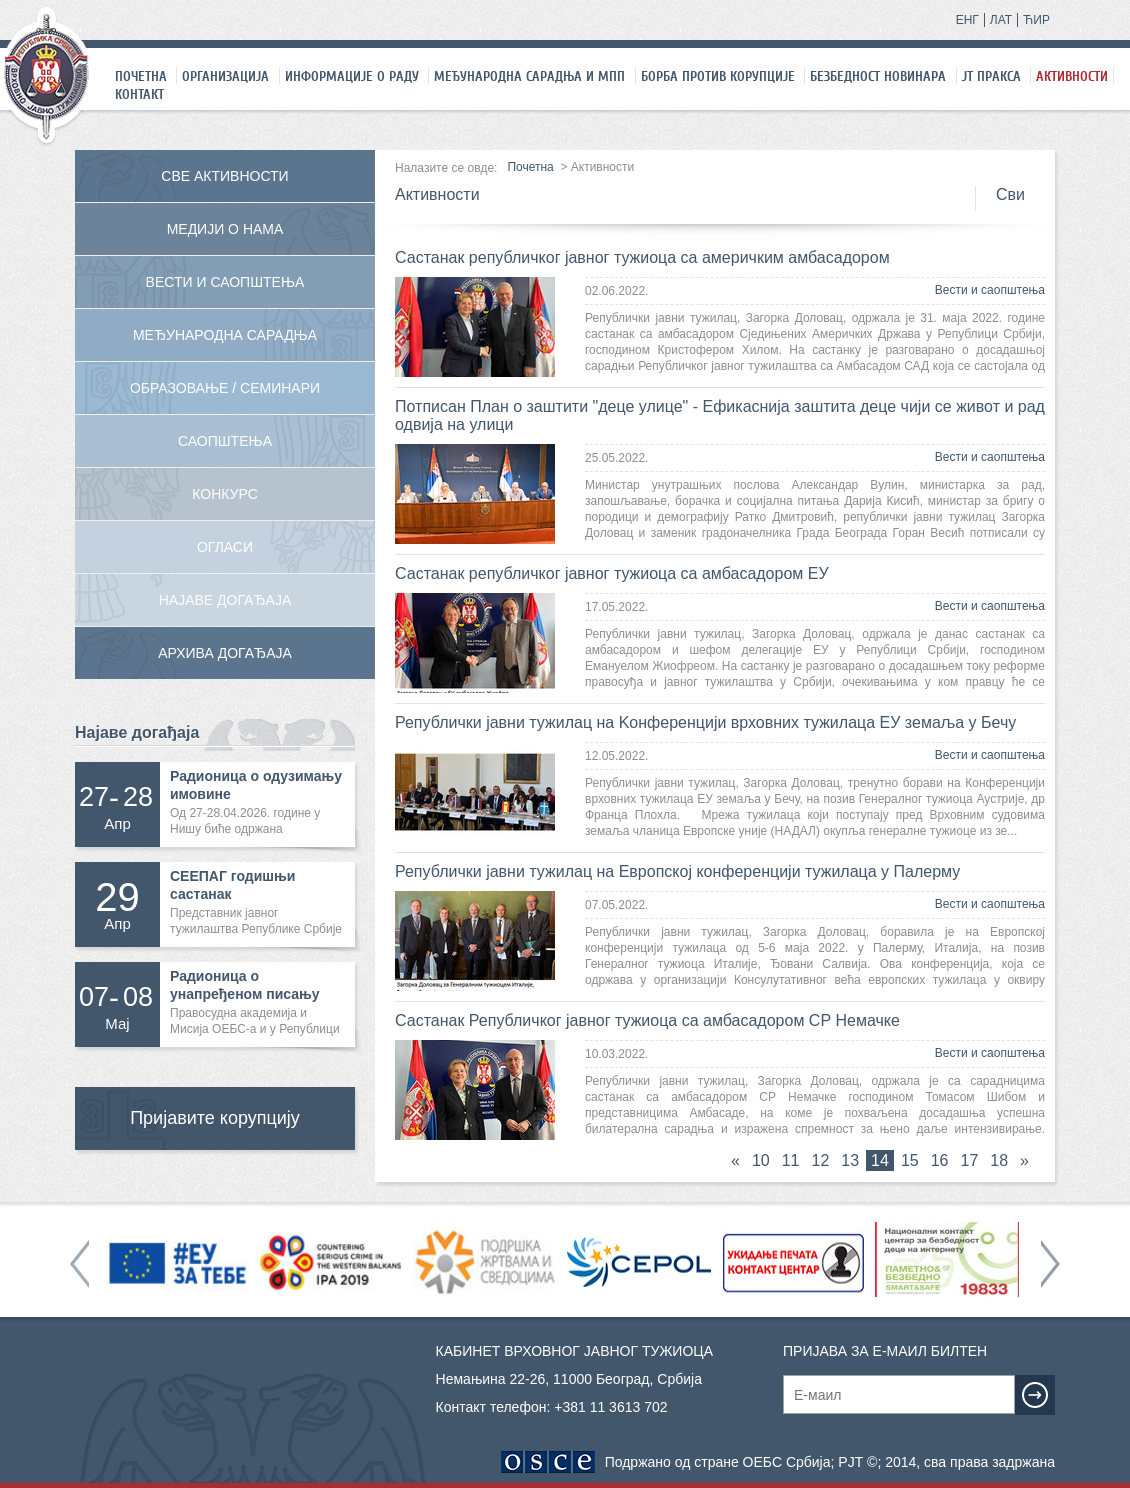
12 (821, 1160)
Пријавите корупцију (215, 1118)
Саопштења (225, 441)
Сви (1010, 194)
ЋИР (1036, 20)
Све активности (224, 176)
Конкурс (225, 494)
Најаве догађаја (225, 600)
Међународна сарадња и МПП (529, 76)
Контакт (139, 94)
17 (970, 1160)
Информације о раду (352, 76)
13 (850, 1160)
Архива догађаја (225, 653)
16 (940, 1160)
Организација (225, 76)
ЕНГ (967, 20)
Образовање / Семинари (225, 388)
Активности (1072, 76)
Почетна (141, 76)
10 (761, 1160)
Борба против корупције (718, 76)
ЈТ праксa (991, 76)
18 (999, 1160)
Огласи (225, 547)
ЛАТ (1001, 20)
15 (910, 1160)
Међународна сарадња (225, 335)
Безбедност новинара (878, 76)
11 (791, 1160)
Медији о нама (225, 229)
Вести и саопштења (990, 290)
